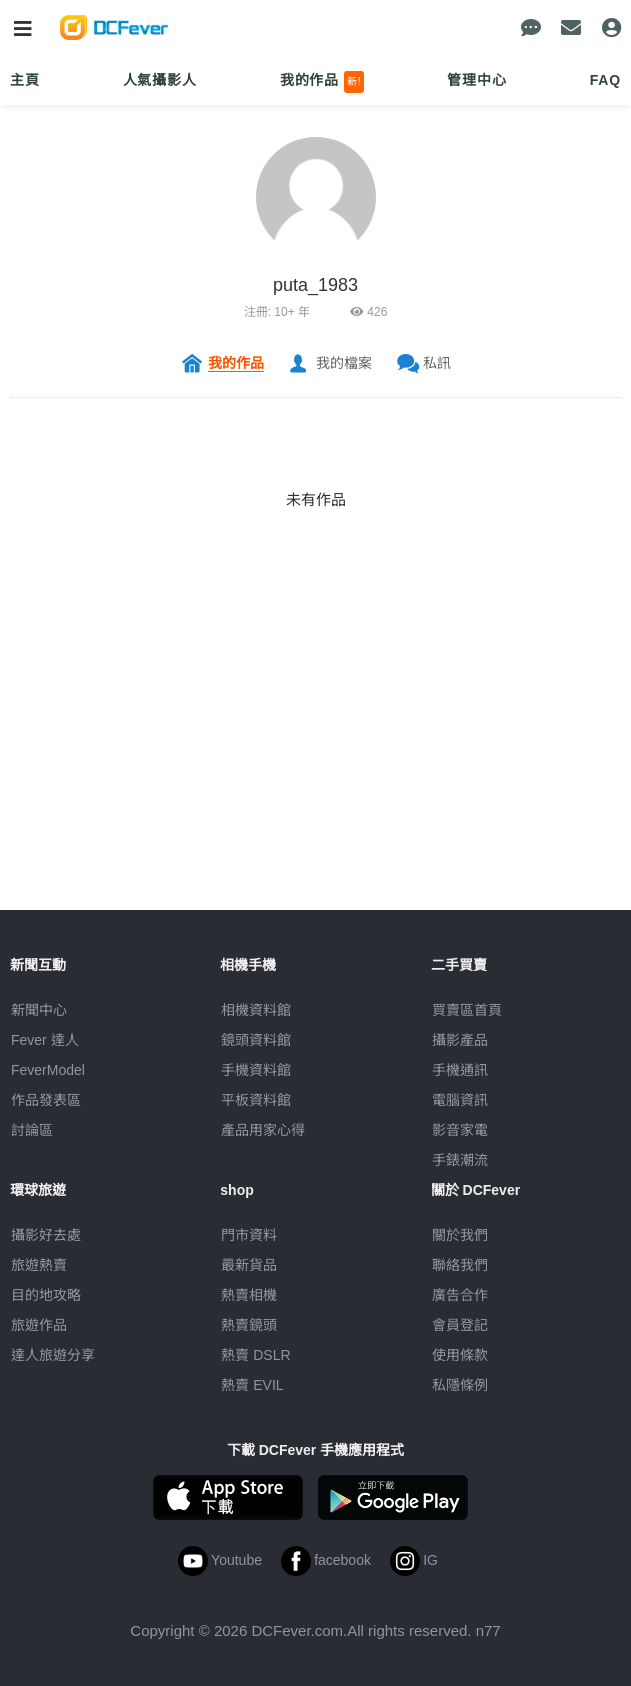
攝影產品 (460, 1040)
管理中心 (476, 80)
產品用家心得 (263, 1130)
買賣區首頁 (467, 1010)
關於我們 (460, 1235)
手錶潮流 (460, 1160)
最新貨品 (249, 1265)
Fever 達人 (45, 1040)
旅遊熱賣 (39, 1265)
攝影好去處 (46, 1235)
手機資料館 (256, 1070)
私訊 (437, 363)
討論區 (32, 1130)
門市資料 (249, 1235)
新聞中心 (39, 1010)
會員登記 (460, 1325)
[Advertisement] (315, 770)
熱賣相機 (249, 1295)
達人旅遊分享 (53, 1355)
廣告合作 (460, 1295)
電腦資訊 (460, 1100)
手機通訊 (460, 1070)
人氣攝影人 (160, 80)
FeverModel (48, 1070)
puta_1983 (315, 285)
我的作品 (322, 82)
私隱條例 (460, 1385)
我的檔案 (344, 363)
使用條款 (460, 1355)
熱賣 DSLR (255, 1355)
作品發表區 (46, 1100)
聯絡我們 (460, 1265)
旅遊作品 (39, 1325)
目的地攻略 (46, 1295)
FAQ (605, 80)
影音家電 (460, 1130)
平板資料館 (256, 1100)
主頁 (25, 80)
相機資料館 (256, 1010)
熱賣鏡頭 (249, 1325)
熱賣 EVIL (252, 1385)
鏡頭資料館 (256, 1040)
